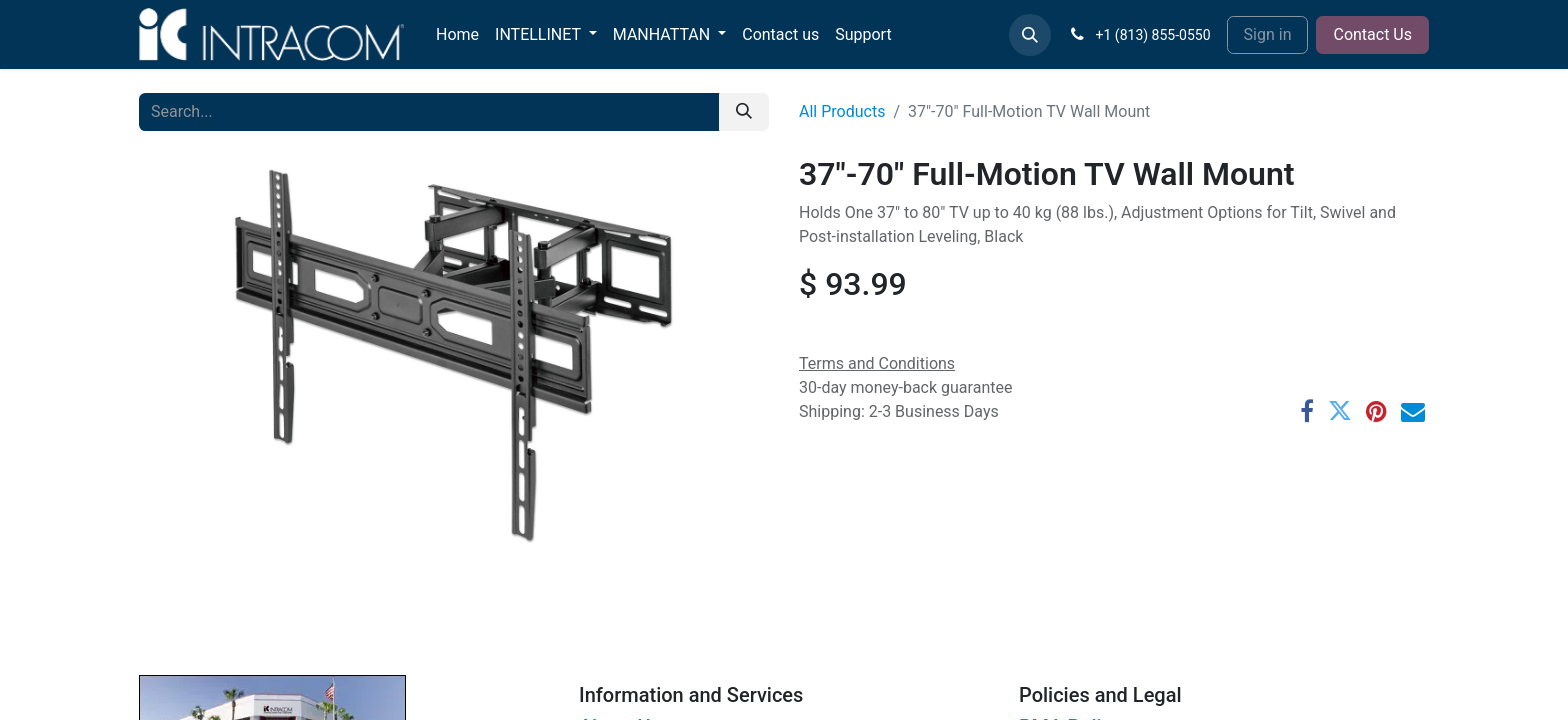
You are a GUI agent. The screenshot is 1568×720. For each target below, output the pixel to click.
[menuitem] (457, 35)
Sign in (1268, 34)
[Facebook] (1307, 411)
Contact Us (1372, 34)
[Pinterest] (1376, 411)
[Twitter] (1340, 411)
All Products (842, 111)
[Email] (1413, 411)
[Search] (744, 112)
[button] (1030, 35)
